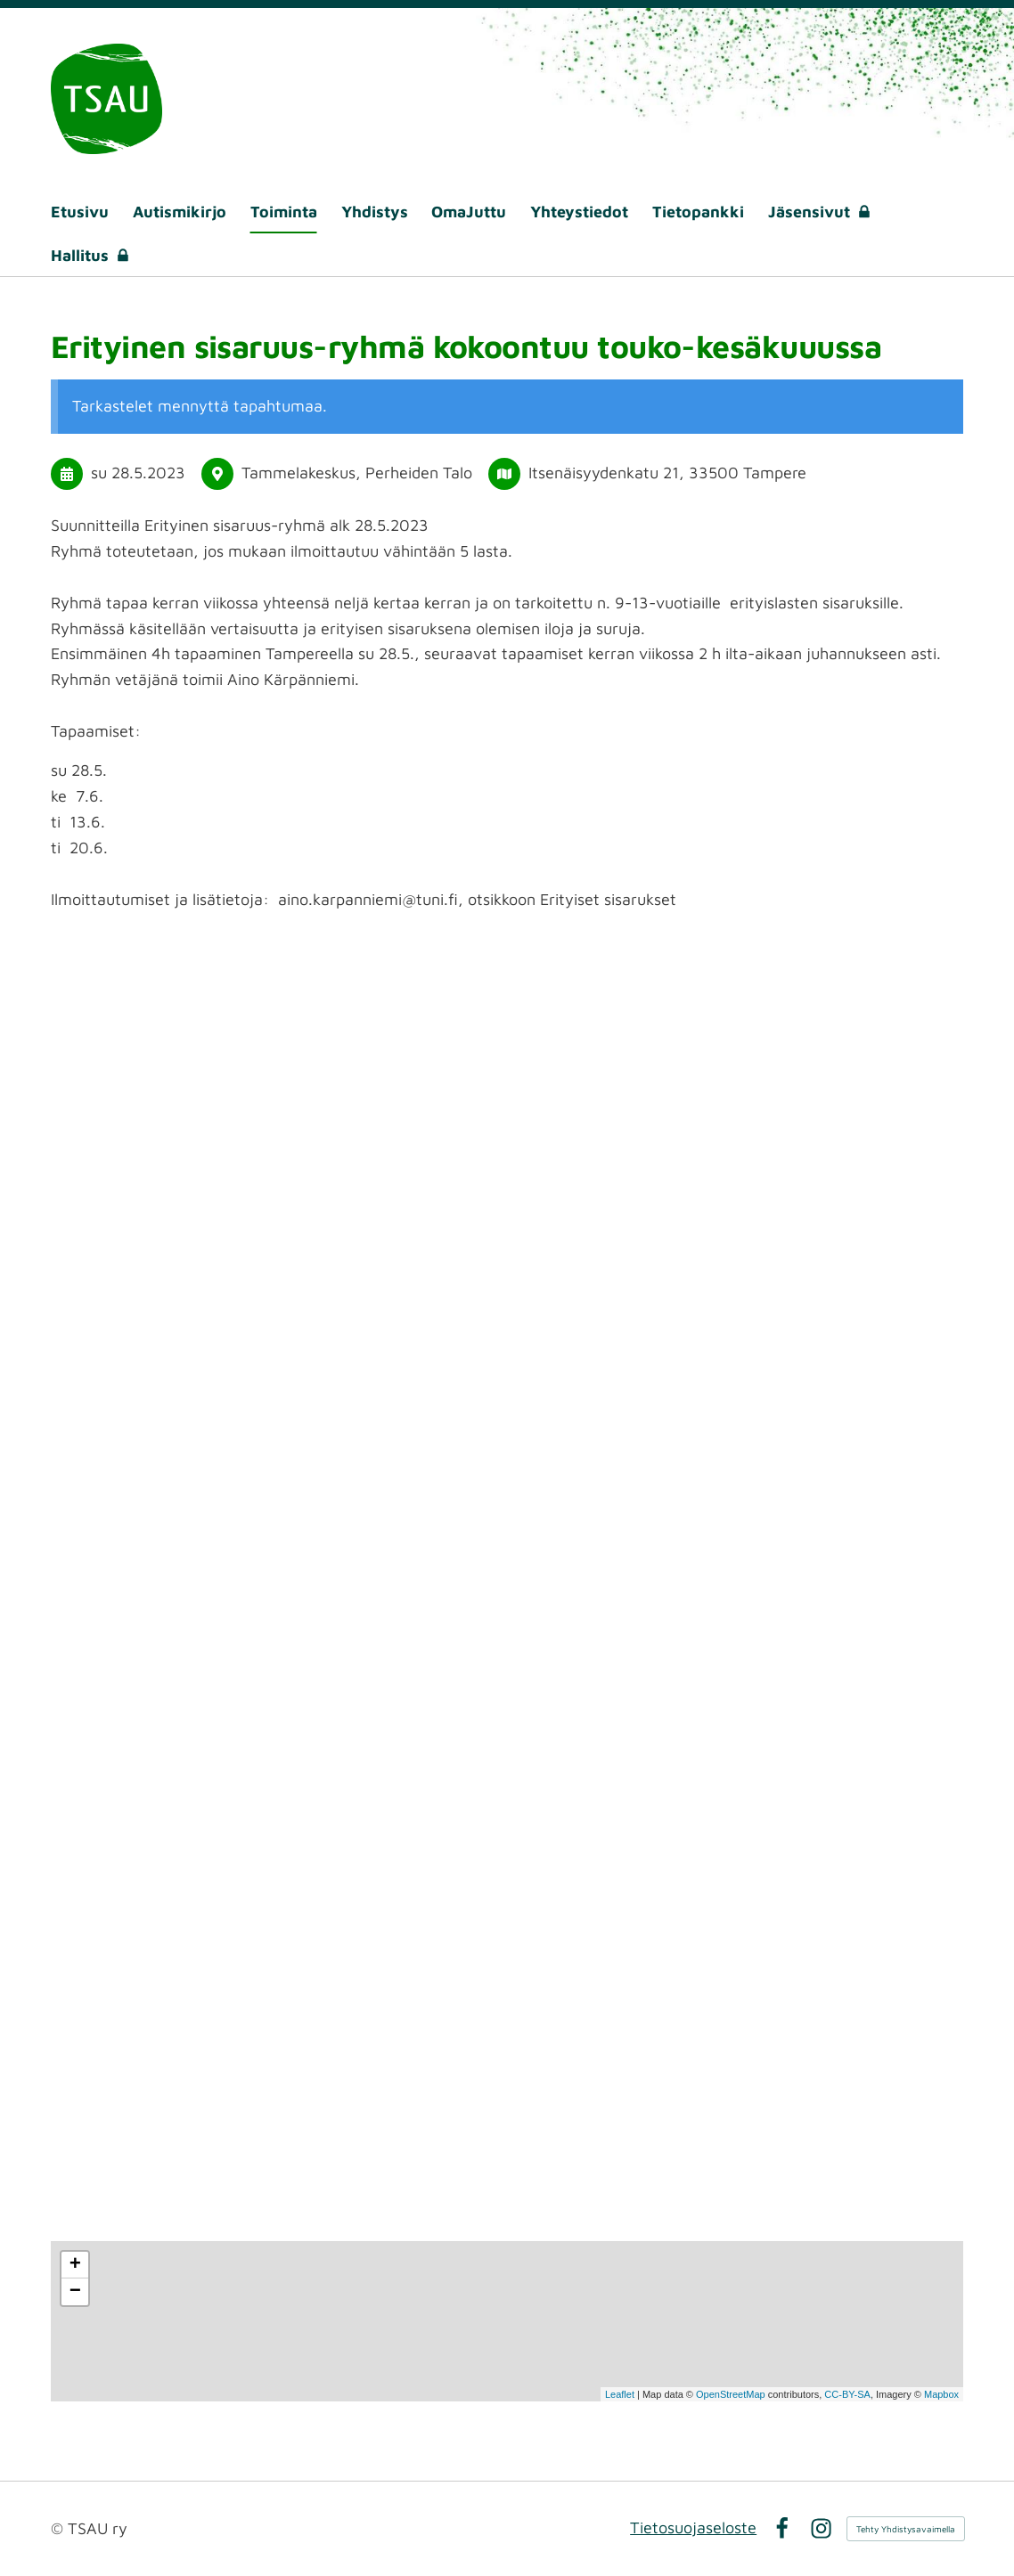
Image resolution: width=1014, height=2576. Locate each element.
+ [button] (75, 2265)
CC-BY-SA (847, 2394)
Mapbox (941, 2394)
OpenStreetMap (730, 2394)
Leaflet (619, 2394)
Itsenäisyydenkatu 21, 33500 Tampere (667, 472)
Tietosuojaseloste (693, 2527)
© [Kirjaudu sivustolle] (59, 2528)
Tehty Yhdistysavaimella (905, 2528)
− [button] (75, 2291)
